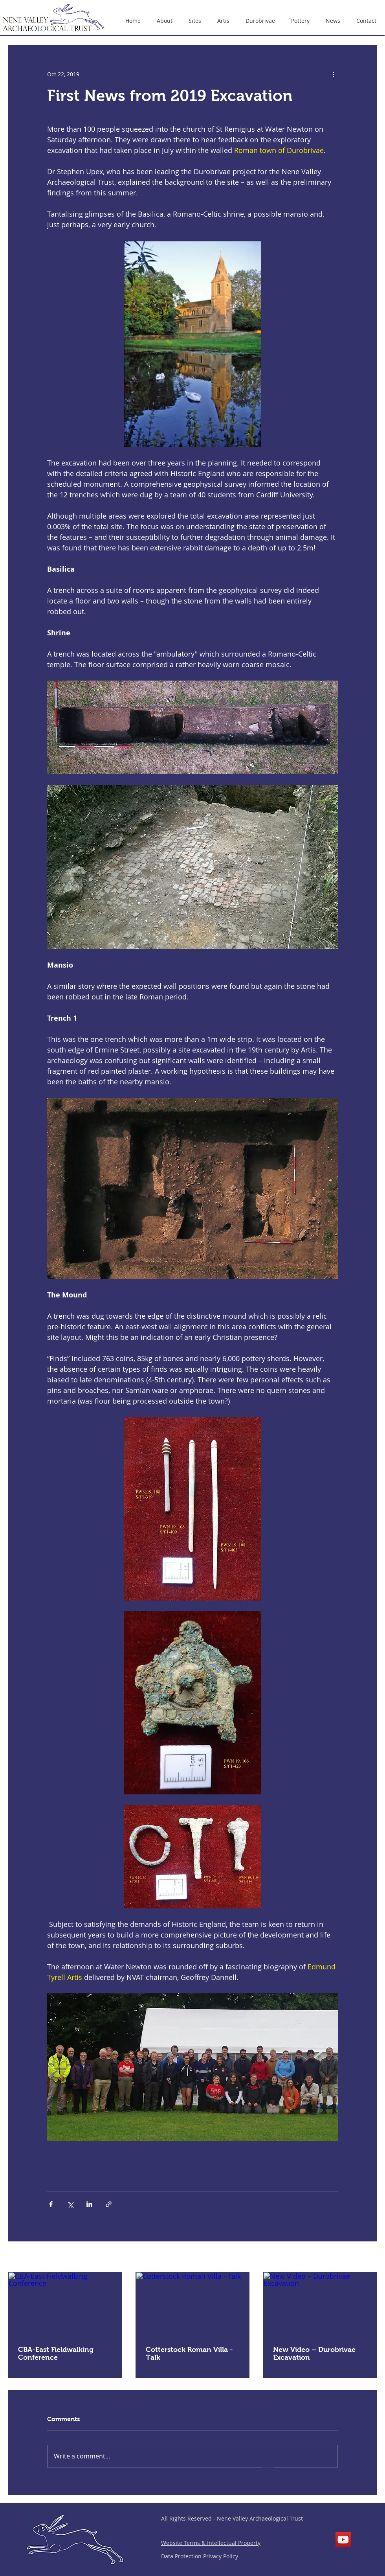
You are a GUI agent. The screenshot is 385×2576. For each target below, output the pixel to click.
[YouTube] (343, 2539)
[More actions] (333, 74)
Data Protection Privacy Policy (199, 2556)
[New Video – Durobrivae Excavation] (320, 2304)
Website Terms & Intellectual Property (210, 2543)
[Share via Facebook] (51, 2204)
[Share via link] (108, 2204)
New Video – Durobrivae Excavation (314, 2353)
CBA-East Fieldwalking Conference (56, 2353)
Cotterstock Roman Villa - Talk (189, 2353)
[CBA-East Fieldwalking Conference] (65, 2304)
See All (368, 2257)
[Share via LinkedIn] (89, 2204)
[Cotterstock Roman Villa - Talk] (192, 2304)
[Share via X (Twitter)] (70, 2204)
